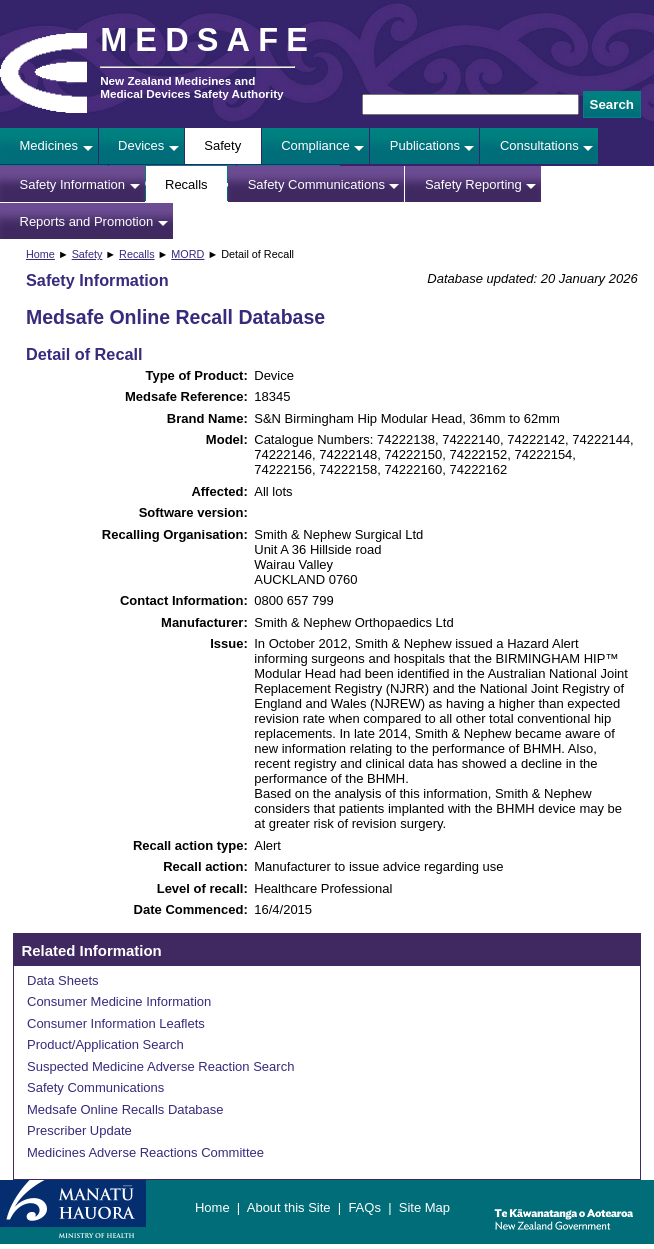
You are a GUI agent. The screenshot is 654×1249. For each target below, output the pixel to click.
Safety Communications (316, 184)
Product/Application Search (105, 1044)
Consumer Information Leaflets (116, 1023)
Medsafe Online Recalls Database (125, 1109)
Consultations (539, 145)
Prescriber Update (79, 1130)
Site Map (424, 1207)
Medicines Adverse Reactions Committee (145, 1152)
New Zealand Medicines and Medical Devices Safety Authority (191, 87)
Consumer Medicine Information (119, 1001)
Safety (222, 145)
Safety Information (73, 184)
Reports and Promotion (87, 221)
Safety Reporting (473, 184)
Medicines (49, 145)
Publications (425, 145)
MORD (187, 254)
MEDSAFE (208, 40)
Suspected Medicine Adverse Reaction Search (160, 1066)
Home (40, 254)
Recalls (186, 184)
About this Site (289, 1207)
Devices (141, 145)
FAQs (364, 1207)
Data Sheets (63, 980)
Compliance (315, 145)
